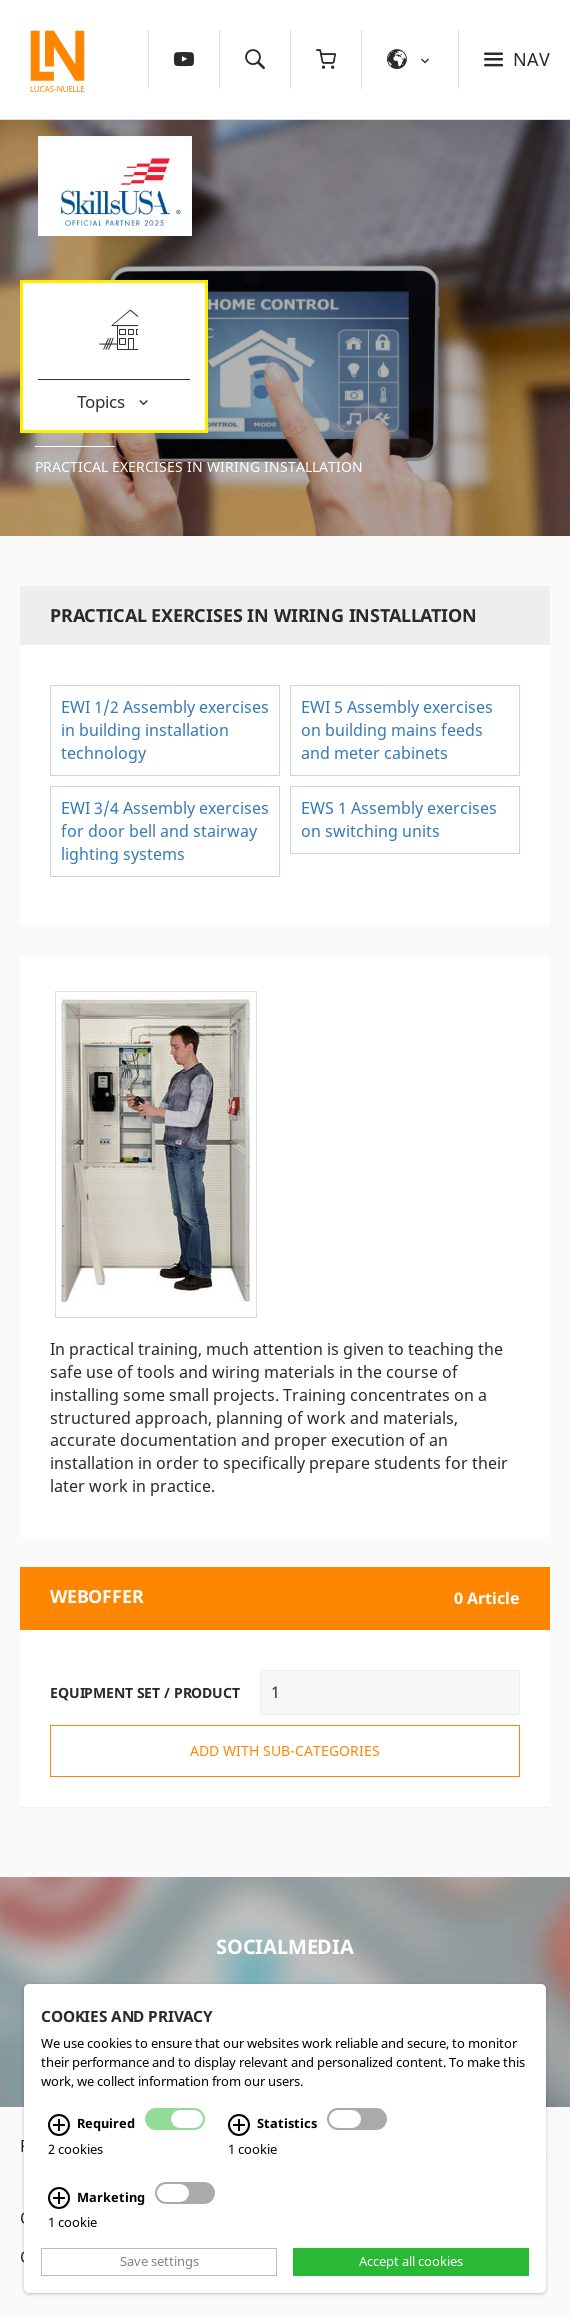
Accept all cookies (411, 2262)
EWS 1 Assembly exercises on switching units (399, 819)
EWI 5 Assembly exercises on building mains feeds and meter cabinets (397, 730)
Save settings (159, 2262)
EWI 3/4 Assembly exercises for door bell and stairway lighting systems (165, 831)
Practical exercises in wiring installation (199, 466)
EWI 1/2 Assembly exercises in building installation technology (165, 730)
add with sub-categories (285, 1750)
